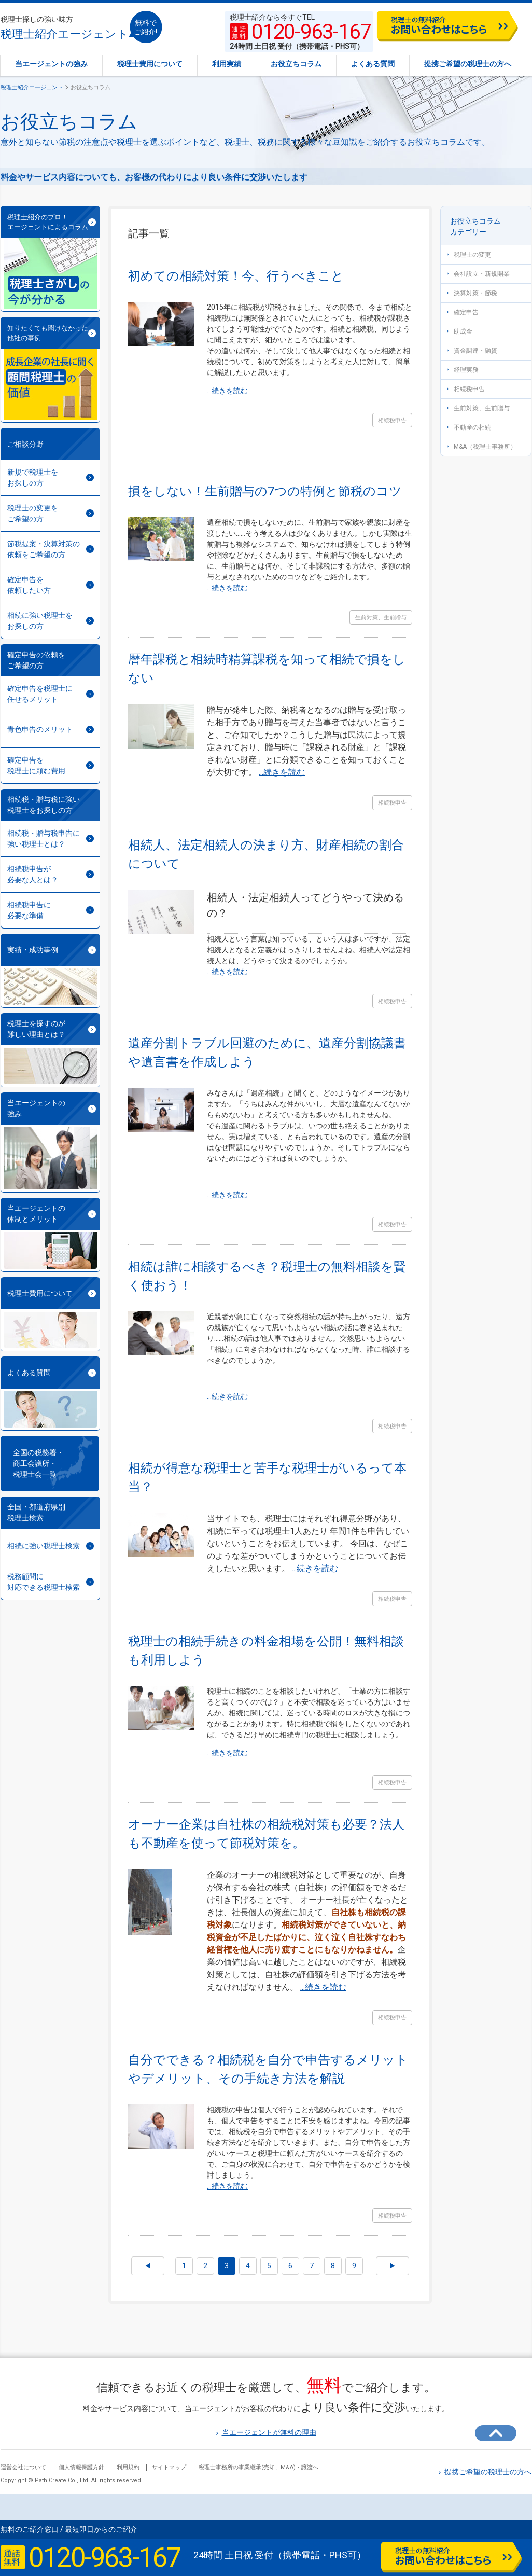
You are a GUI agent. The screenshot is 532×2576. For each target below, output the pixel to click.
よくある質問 (373, 64)
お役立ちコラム (296, 64)
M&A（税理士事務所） (481, 446)
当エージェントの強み (51, 64)
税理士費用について (150, 64)
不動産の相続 (469, 427)
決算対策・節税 (472, 293)
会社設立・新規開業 (478, 274)
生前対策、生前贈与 (478, 408)
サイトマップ (169, 2467)
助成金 (459, 331)
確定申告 (463, 312)
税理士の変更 (469, 254)
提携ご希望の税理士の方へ (467, 64)
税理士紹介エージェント (65, 27)
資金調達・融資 (472, 350)
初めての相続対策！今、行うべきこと (236, 276)
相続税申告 (466, 389)
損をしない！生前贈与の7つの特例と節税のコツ (265, 491)
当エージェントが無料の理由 (266, 2432)
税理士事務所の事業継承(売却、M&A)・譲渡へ (258, 2467)
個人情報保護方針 (81, 2467)
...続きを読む (227, 390)
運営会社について (23, 2467)
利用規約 (128, 2467)
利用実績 (226, 64)
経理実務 (463, 369)
